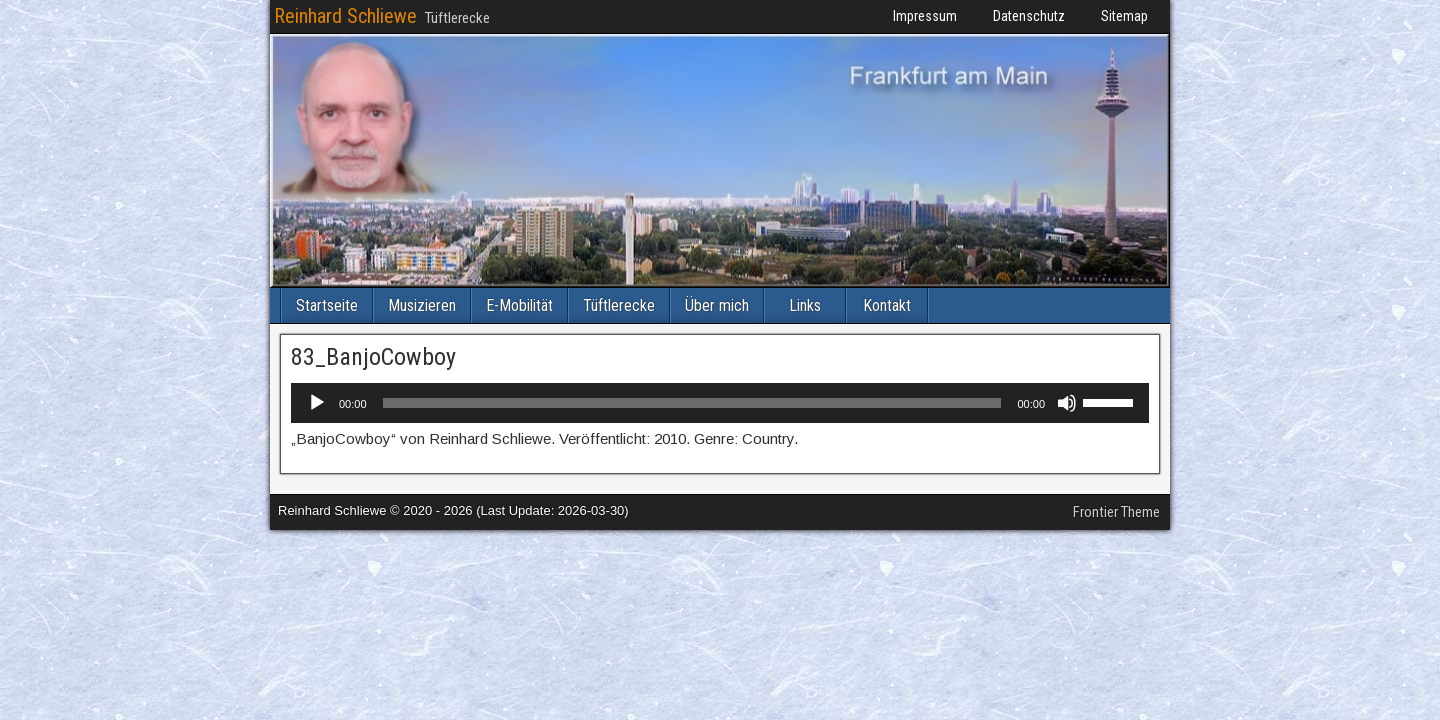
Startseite (327, 305)
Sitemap (1124, 16)
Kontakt (887, 305)
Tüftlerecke (619, 305)
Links (805, 305)
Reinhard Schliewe (345, 16)
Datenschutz (1029, 16)
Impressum (925, 16)
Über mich (717, 305)
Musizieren (422, 305)
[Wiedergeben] (317, 403)
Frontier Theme (1116, 512)
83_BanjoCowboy (373, 357)
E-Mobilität (519, 305)
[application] (720, 403)
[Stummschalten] (1067, 403)
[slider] (692, 403)
